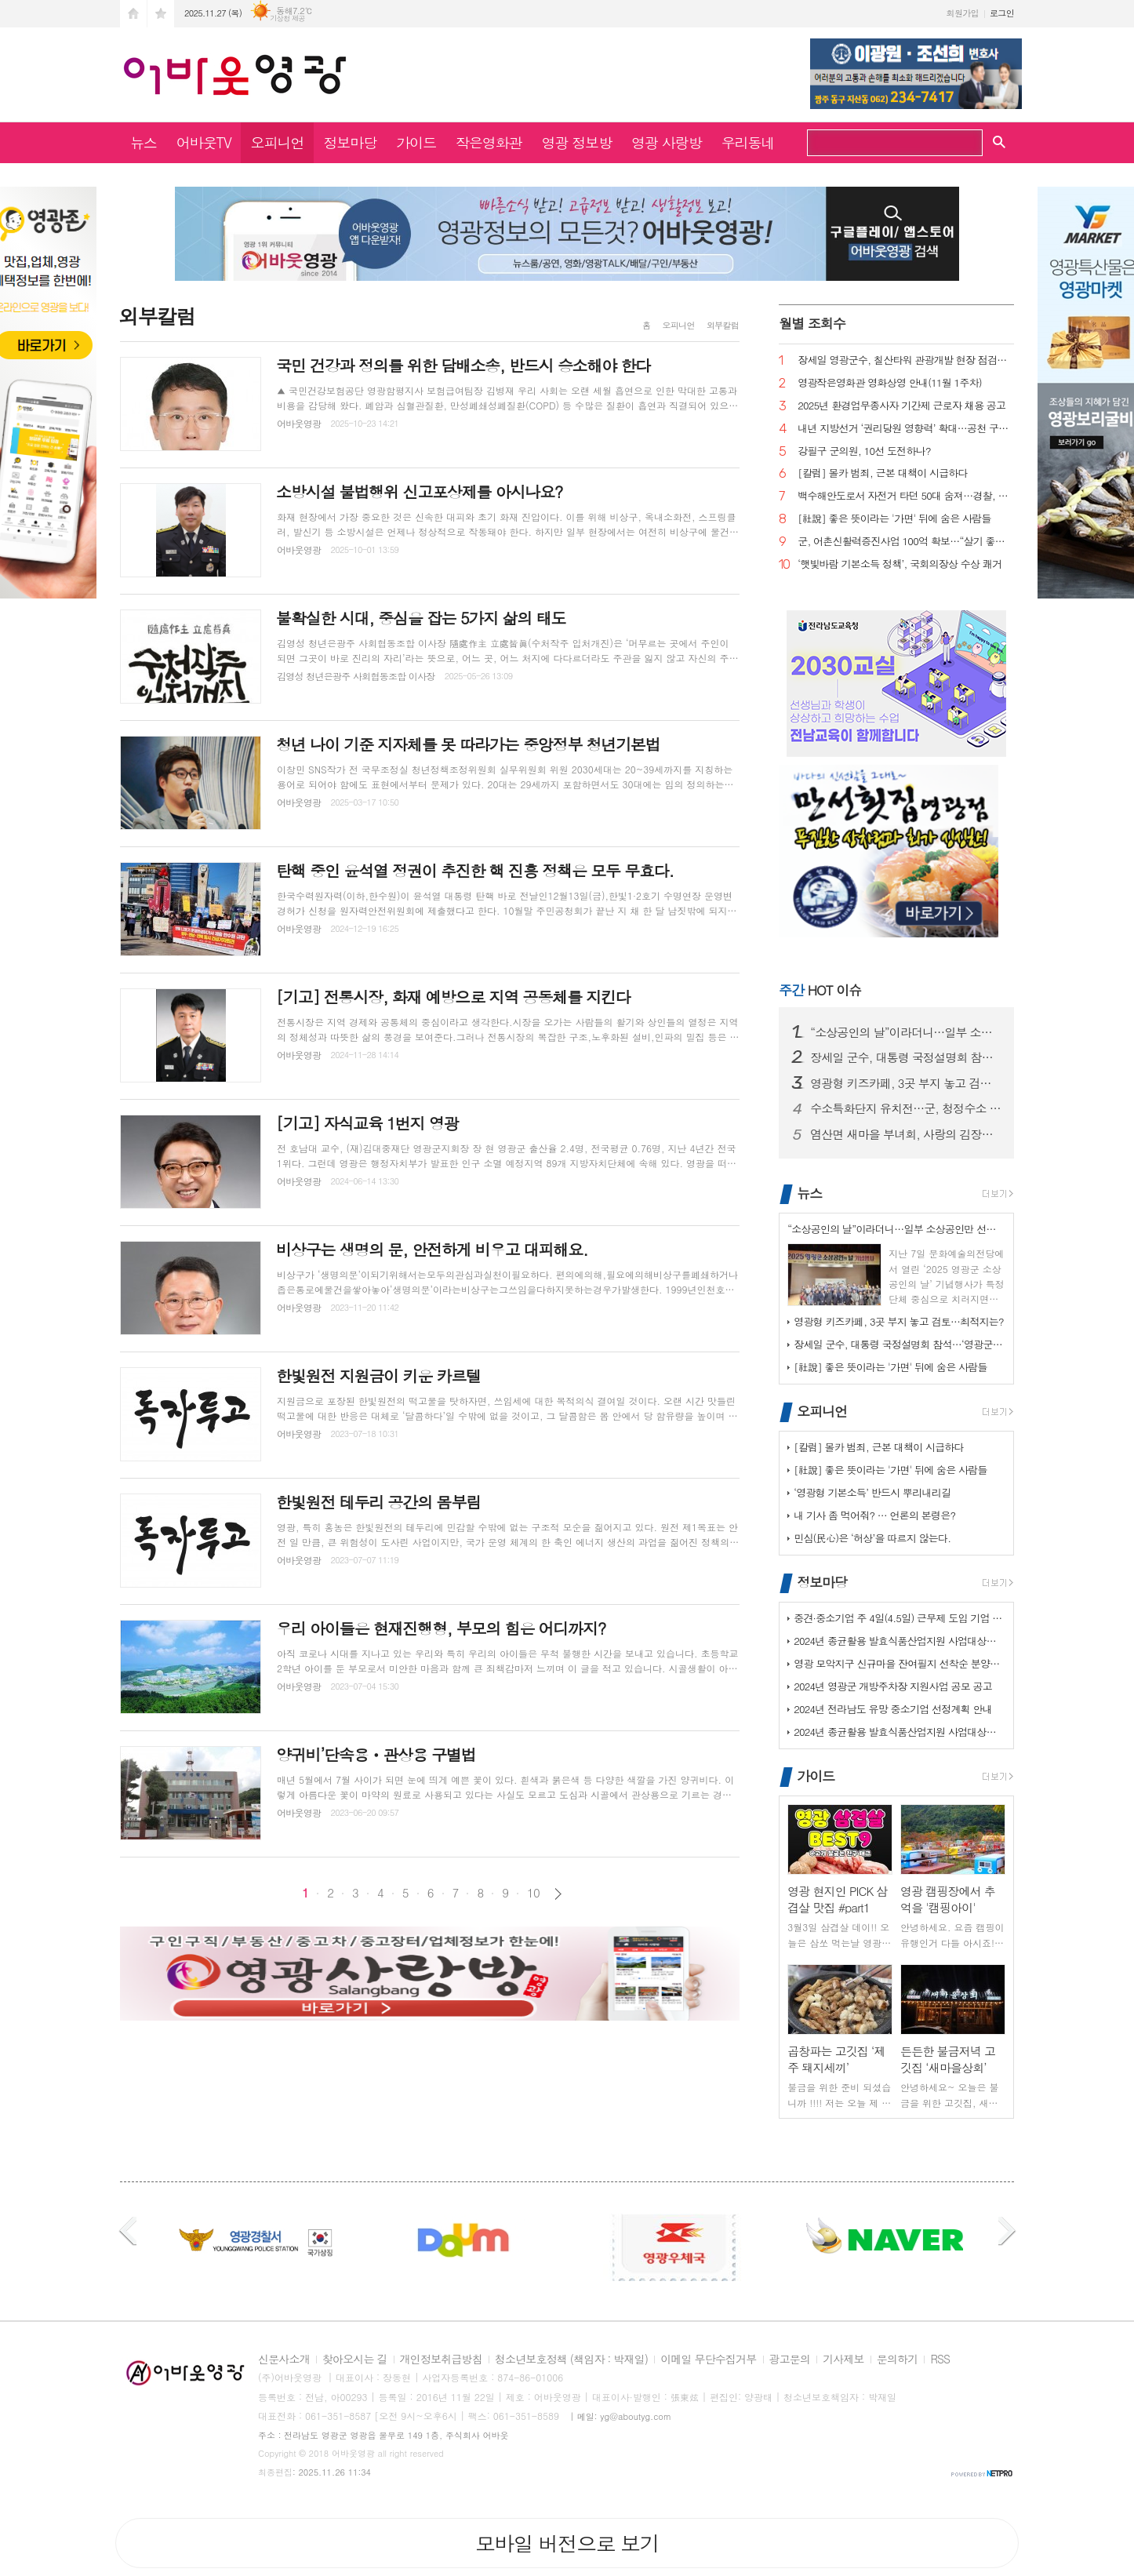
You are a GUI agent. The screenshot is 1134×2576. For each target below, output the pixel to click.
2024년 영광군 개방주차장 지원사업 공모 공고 (893, 1686)
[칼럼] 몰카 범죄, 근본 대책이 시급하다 (883, 473)
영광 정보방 (577, 142)
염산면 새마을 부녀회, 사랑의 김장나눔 (905, 1134)
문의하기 (897, 2359)
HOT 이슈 (820, 990)
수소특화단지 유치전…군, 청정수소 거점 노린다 (905, 1108)
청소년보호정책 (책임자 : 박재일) (571, 2359)
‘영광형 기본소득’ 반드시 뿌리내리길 (872, 1492)
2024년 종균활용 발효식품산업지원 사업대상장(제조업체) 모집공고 (899, 1640)
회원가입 (963, 13)
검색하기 (965, 144)
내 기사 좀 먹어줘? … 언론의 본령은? (874, 1515)
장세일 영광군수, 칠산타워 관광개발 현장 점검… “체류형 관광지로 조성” (906, 360)
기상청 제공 (287, 18)
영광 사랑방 (666, 142)
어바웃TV (203, 142)
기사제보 (843, 2359)
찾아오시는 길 (354, 2359)
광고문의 (790, 2359)
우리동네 (748, 142)
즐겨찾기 (160, 13)
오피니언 (277, 142)
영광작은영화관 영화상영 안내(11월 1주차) (890, 383)
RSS (940, 2359)
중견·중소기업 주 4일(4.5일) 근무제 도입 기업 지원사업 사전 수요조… (899, 1617)
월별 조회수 (812, 323)
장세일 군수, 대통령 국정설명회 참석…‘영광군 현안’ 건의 (905, 1057)
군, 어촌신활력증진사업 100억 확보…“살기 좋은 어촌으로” (906, 541)
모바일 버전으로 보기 (567, 2543)
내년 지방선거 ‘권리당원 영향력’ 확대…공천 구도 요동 (906, 428)
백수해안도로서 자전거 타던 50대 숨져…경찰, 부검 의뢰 (906, 496)
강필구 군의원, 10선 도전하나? (864, 451)
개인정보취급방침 (441, 2359)
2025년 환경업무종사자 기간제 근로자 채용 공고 (901, 406)
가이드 (416, 142)
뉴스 (143, 142)
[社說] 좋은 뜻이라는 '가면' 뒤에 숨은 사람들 (894, 519)
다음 (558, 1894)
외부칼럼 (723, 325)
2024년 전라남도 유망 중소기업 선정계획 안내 (893, 1708)
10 (533, 1893)
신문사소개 (284, 2359)
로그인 (1002, 13)
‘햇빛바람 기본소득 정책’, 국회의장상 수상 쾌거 (899, 564)
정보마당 (349, 142)
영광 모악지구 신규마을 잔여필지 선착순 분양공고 (899, 1663)
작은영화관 (489, 142)
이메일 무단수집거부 (708, 2359)
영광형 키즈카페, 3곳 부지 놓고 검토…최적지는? (905, 1083)
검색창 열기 (999, 141)
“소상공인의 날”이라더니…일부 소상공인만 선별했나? (905, 1032)
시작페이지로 (133, 13)
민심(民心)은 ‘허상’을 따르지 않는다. (872, 1537)
